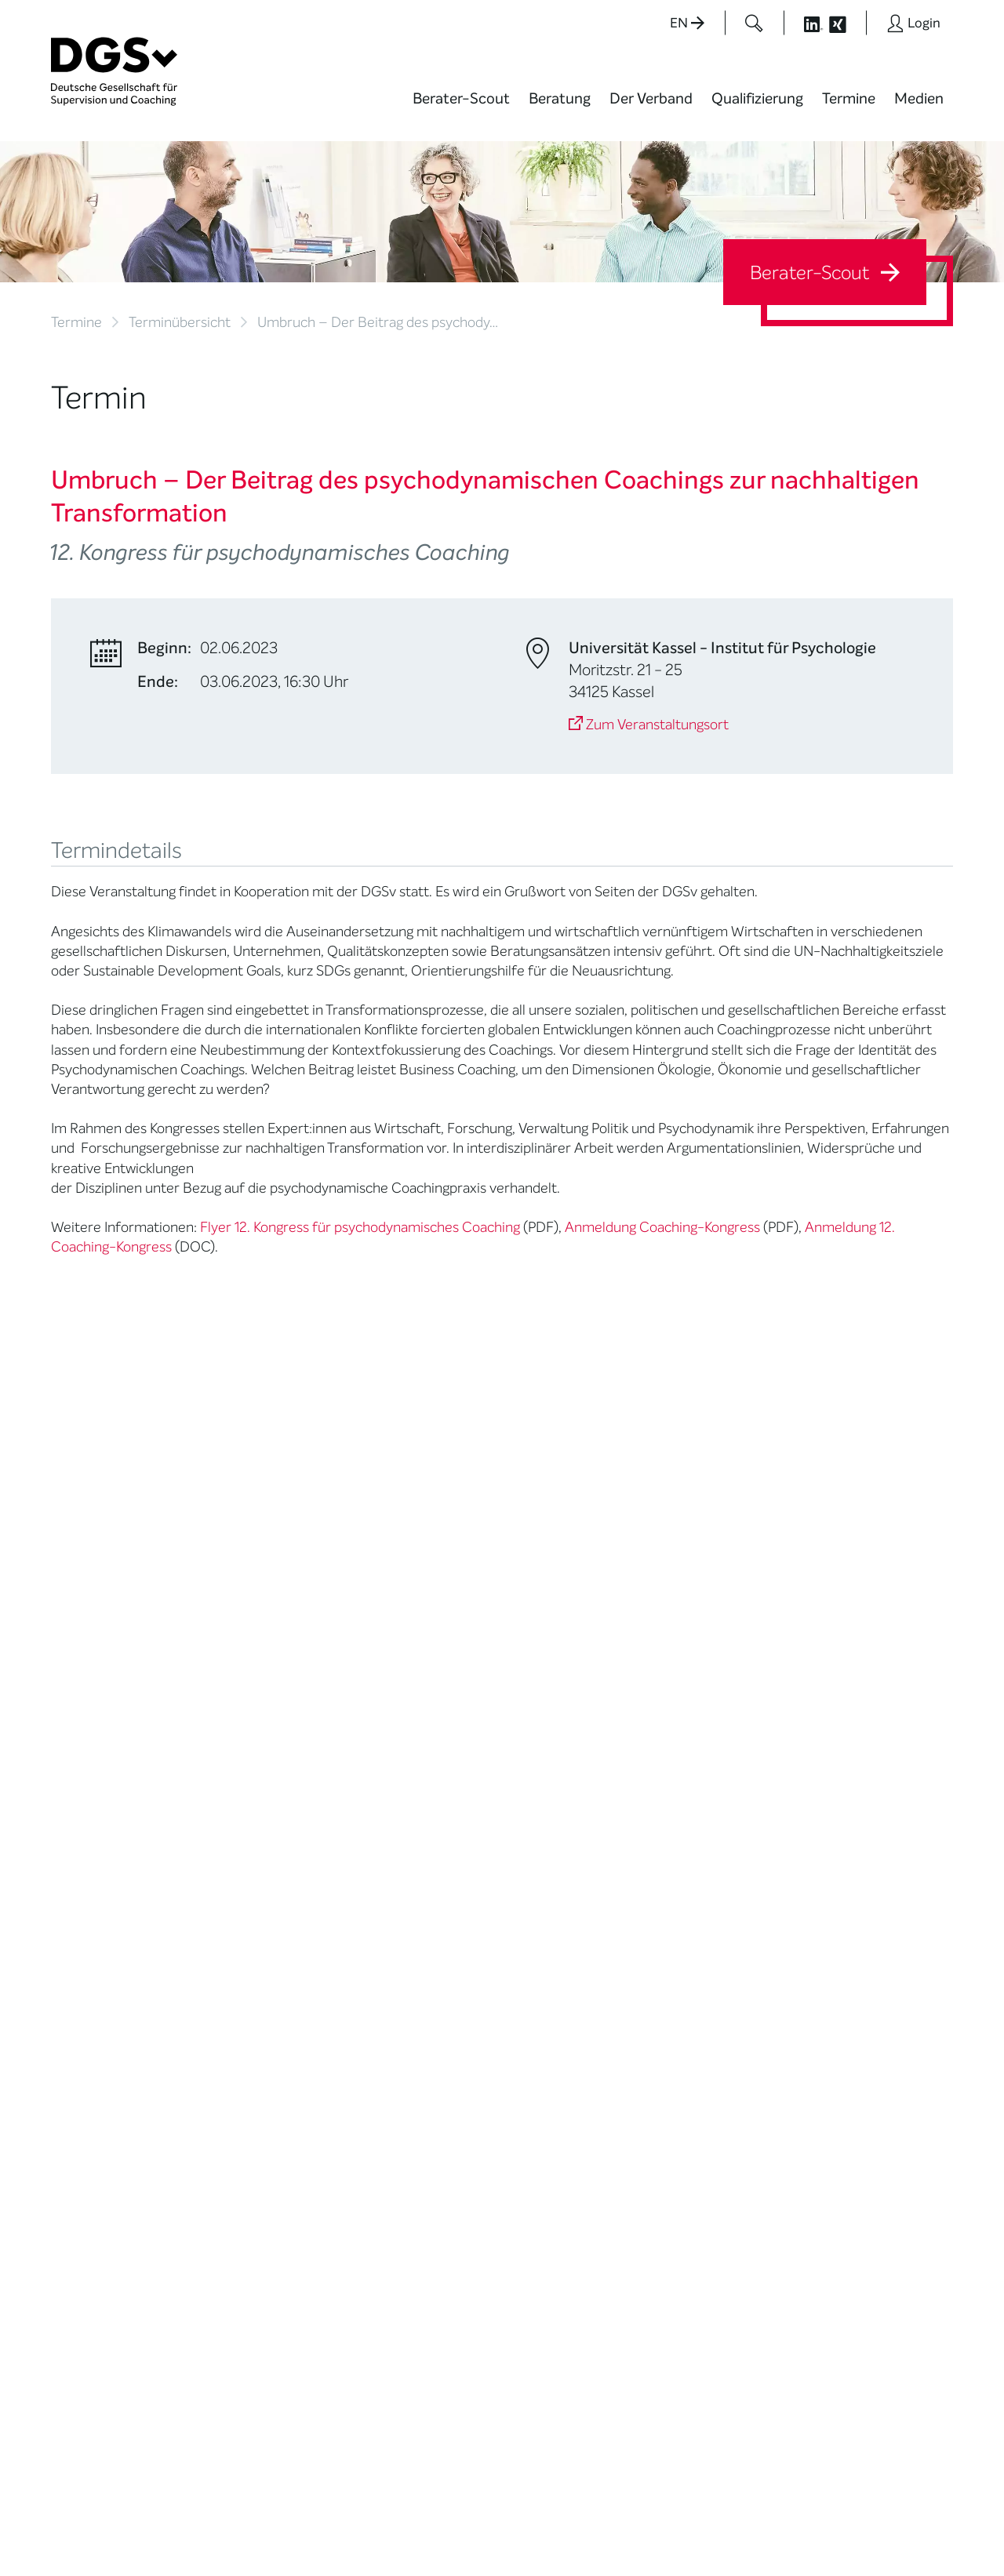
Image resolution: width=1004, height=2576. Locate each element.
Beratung (560, 98)
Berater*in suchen (99, 1774)
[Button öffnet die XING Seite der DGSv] (846, 22)
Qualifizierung (757, 98)
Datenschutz (844, 2516)
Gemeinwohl (241, 1962)
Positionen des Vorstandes (560, 1839)
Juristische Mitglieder (264, 1864)
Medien (919, 98)
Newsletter (551, 1915)
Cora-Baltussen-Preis (266, 2001)
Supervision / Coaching (86, 1849)
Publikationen (557, 1864)
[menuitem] (461, 108)
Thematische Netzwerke (243, 1819)
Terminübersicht (180, 322)
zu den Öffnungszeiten (433, 2334)
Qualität (72, 1874)
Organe (228, 1884)
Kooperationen (247, 1982)
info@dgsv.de (439, 2271)
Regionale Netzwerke (263, 1845)
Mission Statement (257, 1774)
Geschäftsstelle (249, 1903)
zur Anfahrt (400, 2303)
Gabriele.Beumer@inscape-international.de (197, 1473)
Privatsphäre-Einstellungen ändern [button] (624, 2530)
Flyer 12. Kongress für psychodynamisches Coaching (360, 1227)
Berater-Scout (461, 98)
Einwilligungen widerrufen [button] (903, 2530)
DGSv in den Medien (575, 1813)
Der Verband (651, 98)
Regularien (236, 2021)
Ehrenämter (240, 1923)
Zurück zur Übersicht (115, 1576)
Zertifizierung (86, 1894)
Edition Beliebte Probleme (563, 1890)
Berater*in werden (413, 1774)
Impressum (922, 2516)
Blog (533, 1794)
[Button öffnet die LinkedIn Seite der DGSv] (805, 22)
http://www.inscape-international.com (180, 1493)
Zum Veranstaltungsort (649, 724)
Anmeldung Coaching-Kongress (662, 1227)
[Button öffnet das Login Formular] (913, 22)
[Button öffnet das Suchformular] (754, 22)
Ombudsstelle (88, 1914)
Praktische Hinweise (103, 1933)
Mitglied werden (250, 1794)
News (536, 1774)
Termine (848, 98)
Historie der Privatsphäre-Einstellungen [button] (773, 2530)
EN (687, 23)
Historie (228, 2041)
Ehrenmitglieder (250, 1943)
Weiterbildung (402, 1794)
